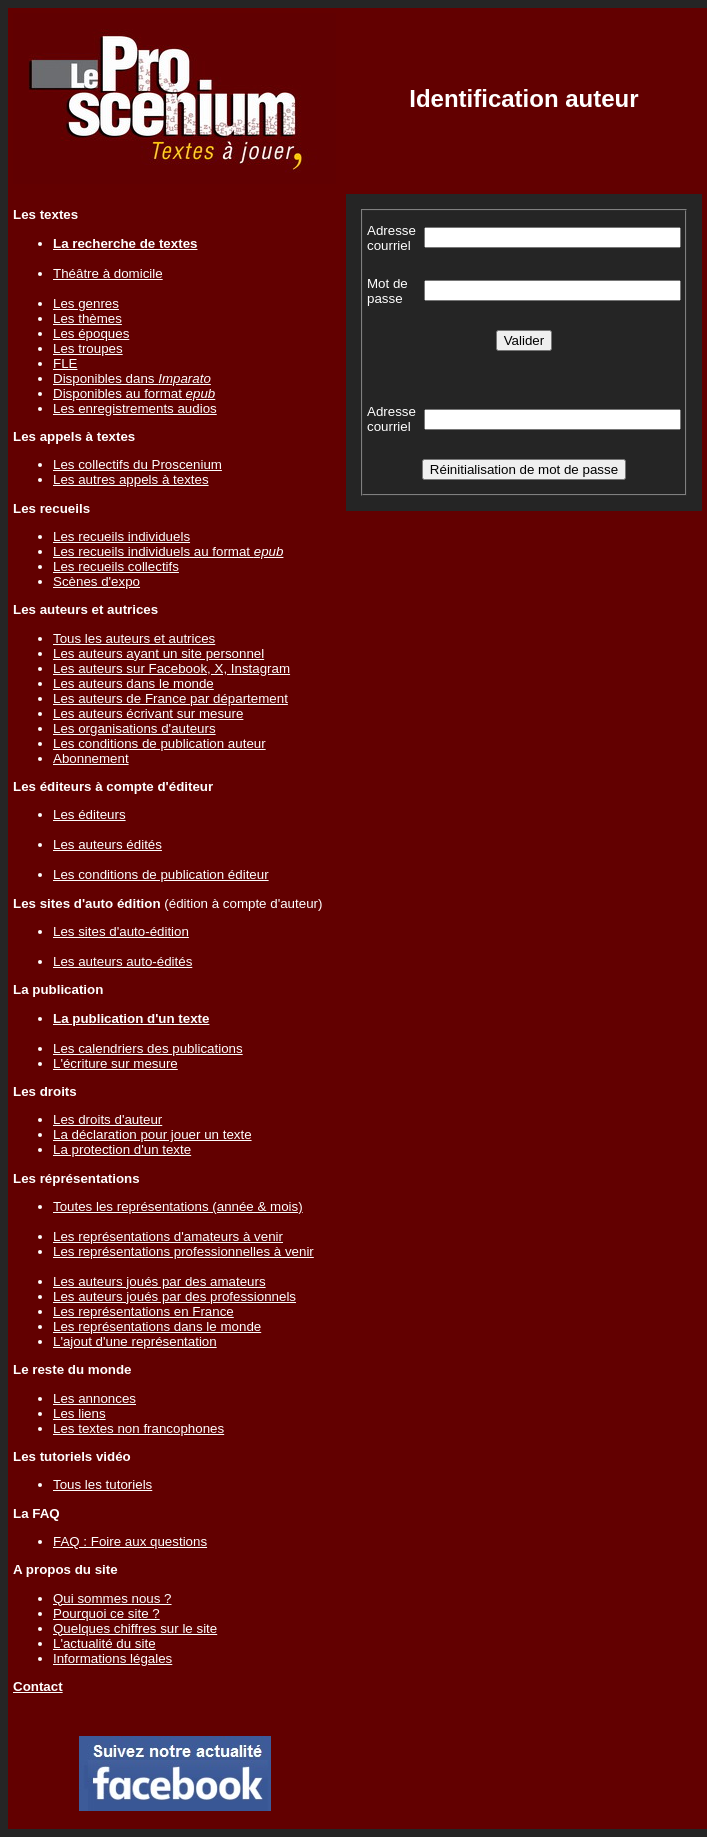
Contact (38, 1686)
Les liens (79, 1413)
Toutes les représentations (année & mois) (178, 1206)
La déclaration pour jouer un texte (152, 1134)
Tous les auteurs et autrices (134, 638)
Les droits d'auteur (107, 1119)
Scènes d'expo (96, 581)
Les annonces (94, 1398)
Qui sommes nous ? (112, 1598)
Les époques (91, 333)
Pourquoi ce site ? (106, 1613)
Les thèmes (87, 318)
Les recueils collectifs (116, 566)
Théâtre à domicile (108, 273)
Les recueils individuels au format (168, 551)
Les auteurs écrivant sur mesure (148, 713)
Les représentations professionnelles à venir (183, 1251)
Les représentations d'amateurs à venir (168, 1236)
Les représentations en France (143, 1311)
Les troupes (88, 348)
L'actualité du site (104, 1643)
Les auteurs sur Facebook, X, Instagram (171, 668)
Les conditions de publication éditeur (161, 874)
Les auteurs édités (107, 844)
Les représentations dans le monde (157, 1326)
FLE (65, 363)
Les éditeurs (89, 814)
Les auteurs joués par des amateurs (159, 1281)
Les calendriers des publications (148, 1048)
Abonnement (91, 758)
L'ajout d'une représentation (135, 1341)
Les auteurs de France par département (170, 698)
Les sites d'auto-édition (121, 931)
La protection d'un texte (122, 1149)
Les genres (86, 303)
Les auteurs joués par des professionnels (174, 1296)
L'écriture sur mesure (115, 1063)
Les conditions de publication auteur (159, 743)
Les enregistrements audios (135, 408)
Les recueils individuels (121, 536)
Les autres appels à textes (131, 479)
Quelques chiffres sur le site (135, 1628)
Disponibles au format (134, 393)
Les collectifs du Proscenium (137, 464)
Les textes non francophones (138, 1428)
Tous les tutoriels (102, 1484)
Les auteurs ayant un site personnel (158, 653)
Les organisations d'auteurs (134, 728)
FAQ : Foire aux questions (130, 1541)
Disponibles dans (132, 378)
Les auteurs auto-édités (122, 961)
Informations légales (112, 1658)
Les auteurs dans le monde (133, 683)
